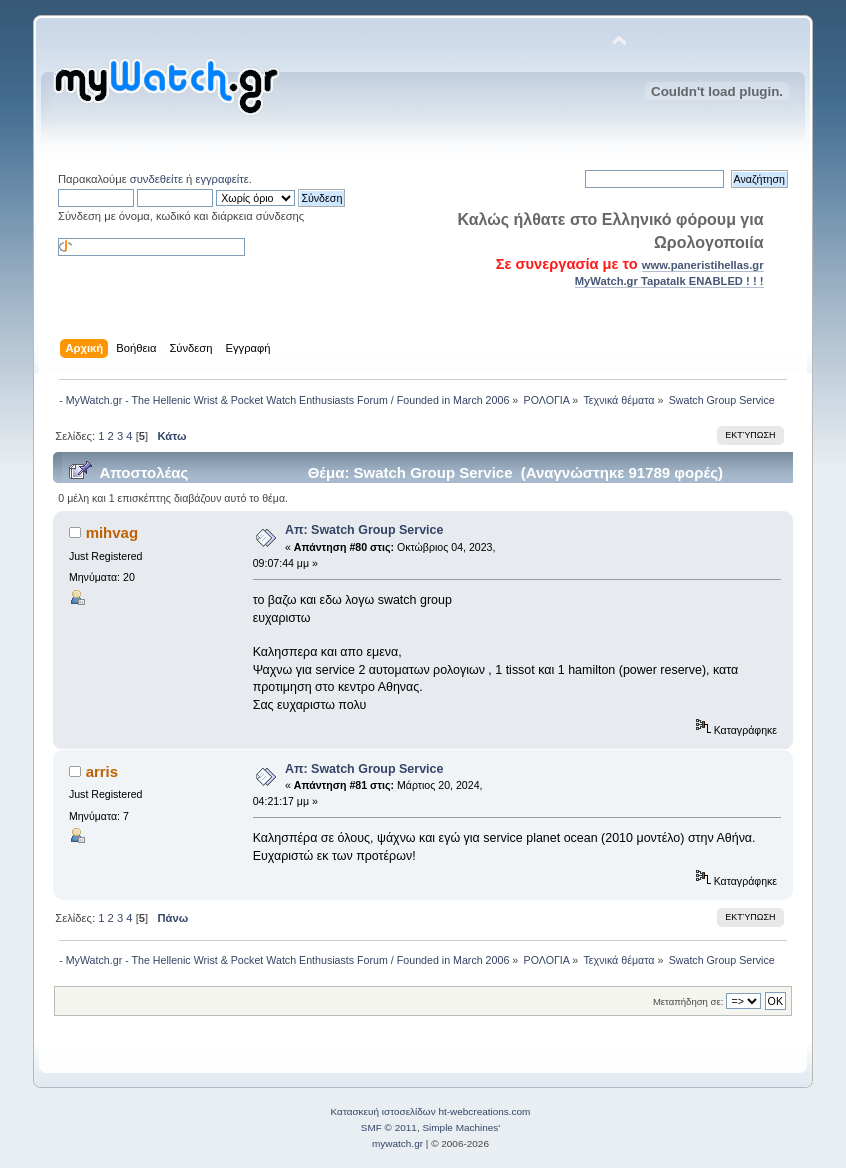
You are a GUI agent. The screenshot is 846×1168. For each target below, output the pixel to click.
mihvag (112, 532)
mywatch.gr (397, 1143)
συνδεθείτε (156, 179)
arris (102, 771)
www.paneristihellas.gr (703, 265)
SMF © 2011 (389, 1127)
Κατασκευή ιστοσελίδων (383, 1111)
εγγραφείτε (221, 179)
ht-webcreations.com (484, 1111)
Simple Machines (460, 1127)
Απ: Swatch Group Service (364, 530)
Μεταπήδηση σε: (688, 1001)
